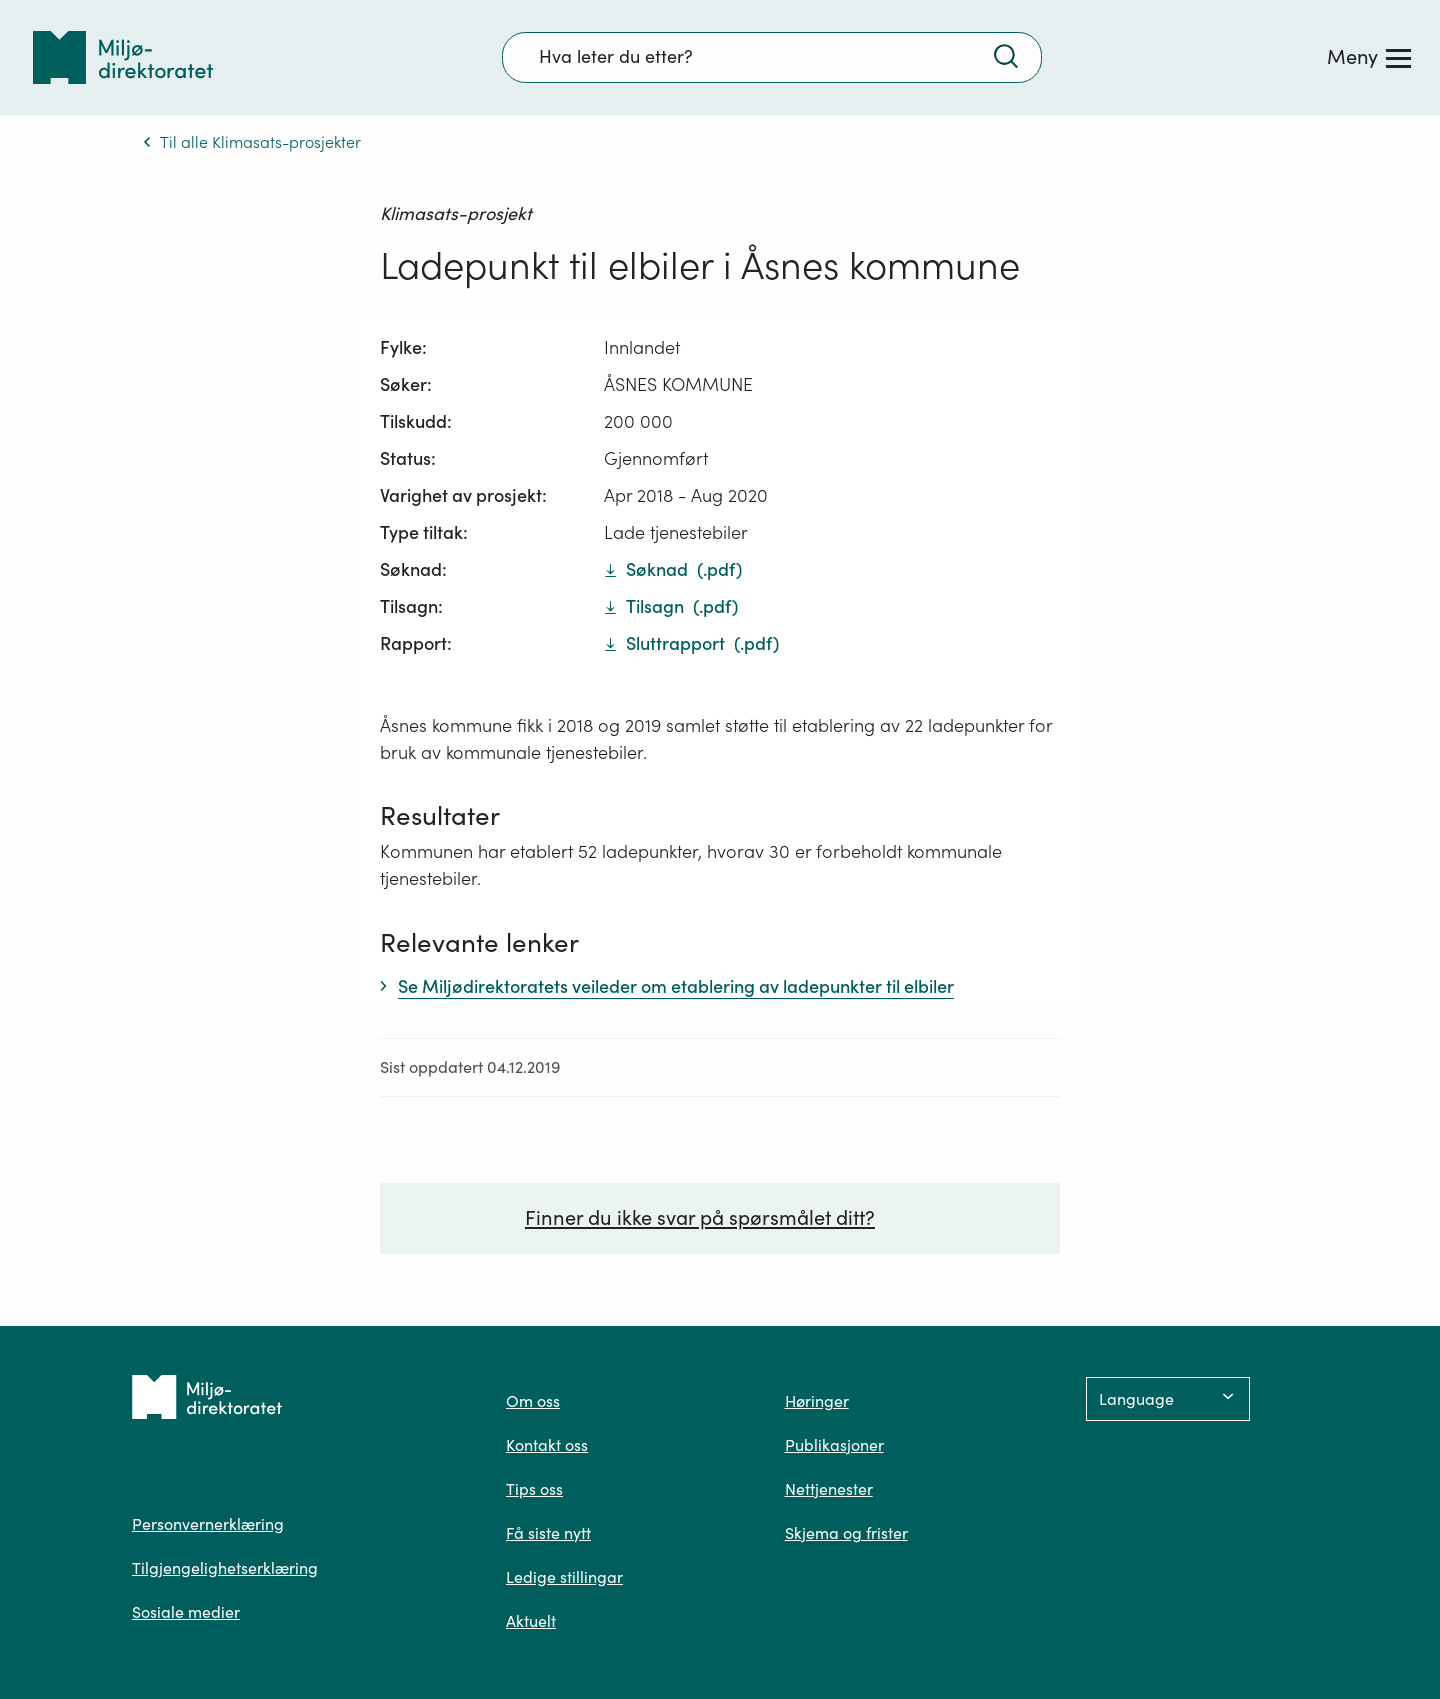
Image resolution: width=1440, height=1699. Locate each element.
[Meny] (1369, 57)
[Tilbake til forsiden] (123, 57)
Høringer (817, 1401)
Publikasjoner (834, 1445)
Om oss (533, 1401)
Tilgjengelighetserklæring (225, 1568)
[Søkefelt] (772, 57)
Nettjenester (829, 1489)
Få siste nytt (548, 1533)
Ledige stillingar (564, 1577)
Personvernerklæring (208, 1524)
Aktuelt (531, 1621)
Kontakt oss (547, 1445)
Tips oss (534, 1489)
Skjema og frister (846, 1533)
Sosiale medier (186, 1612)
